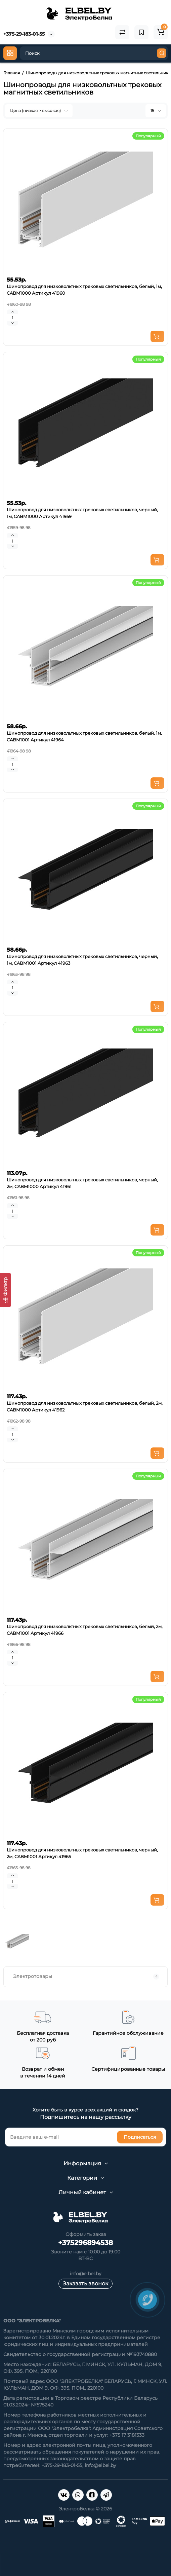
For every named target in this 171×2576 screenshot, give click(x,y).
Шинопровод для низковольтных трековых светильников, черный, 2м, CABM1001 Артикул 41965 (82, 1853)
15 (156, 110)
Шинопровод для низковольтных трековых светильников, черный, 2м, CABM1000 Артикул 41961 (82, 1183)
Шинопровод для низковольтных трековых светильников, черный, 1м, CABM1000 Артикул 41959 (82, 513)
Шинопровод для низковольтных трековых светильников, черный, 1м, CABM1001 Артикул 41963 (82, 960)
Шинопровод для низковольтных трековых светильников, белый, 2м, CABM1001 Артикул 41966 (85, 1630)
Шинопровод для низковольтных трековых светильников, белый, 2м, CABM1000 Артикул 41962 (85, 1406)
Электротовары (86, 1976)
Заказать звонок (85, 2283)
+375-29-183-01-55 (24, 34)
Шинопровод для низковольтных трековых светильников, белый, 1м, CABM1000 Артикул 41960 (84, 290)
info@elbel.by (85, 2274)
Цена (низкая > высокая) (39, 110)
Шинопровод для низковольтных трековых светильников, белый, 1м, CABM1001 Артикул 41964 (84, 736)
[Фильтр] (5, 1290)
